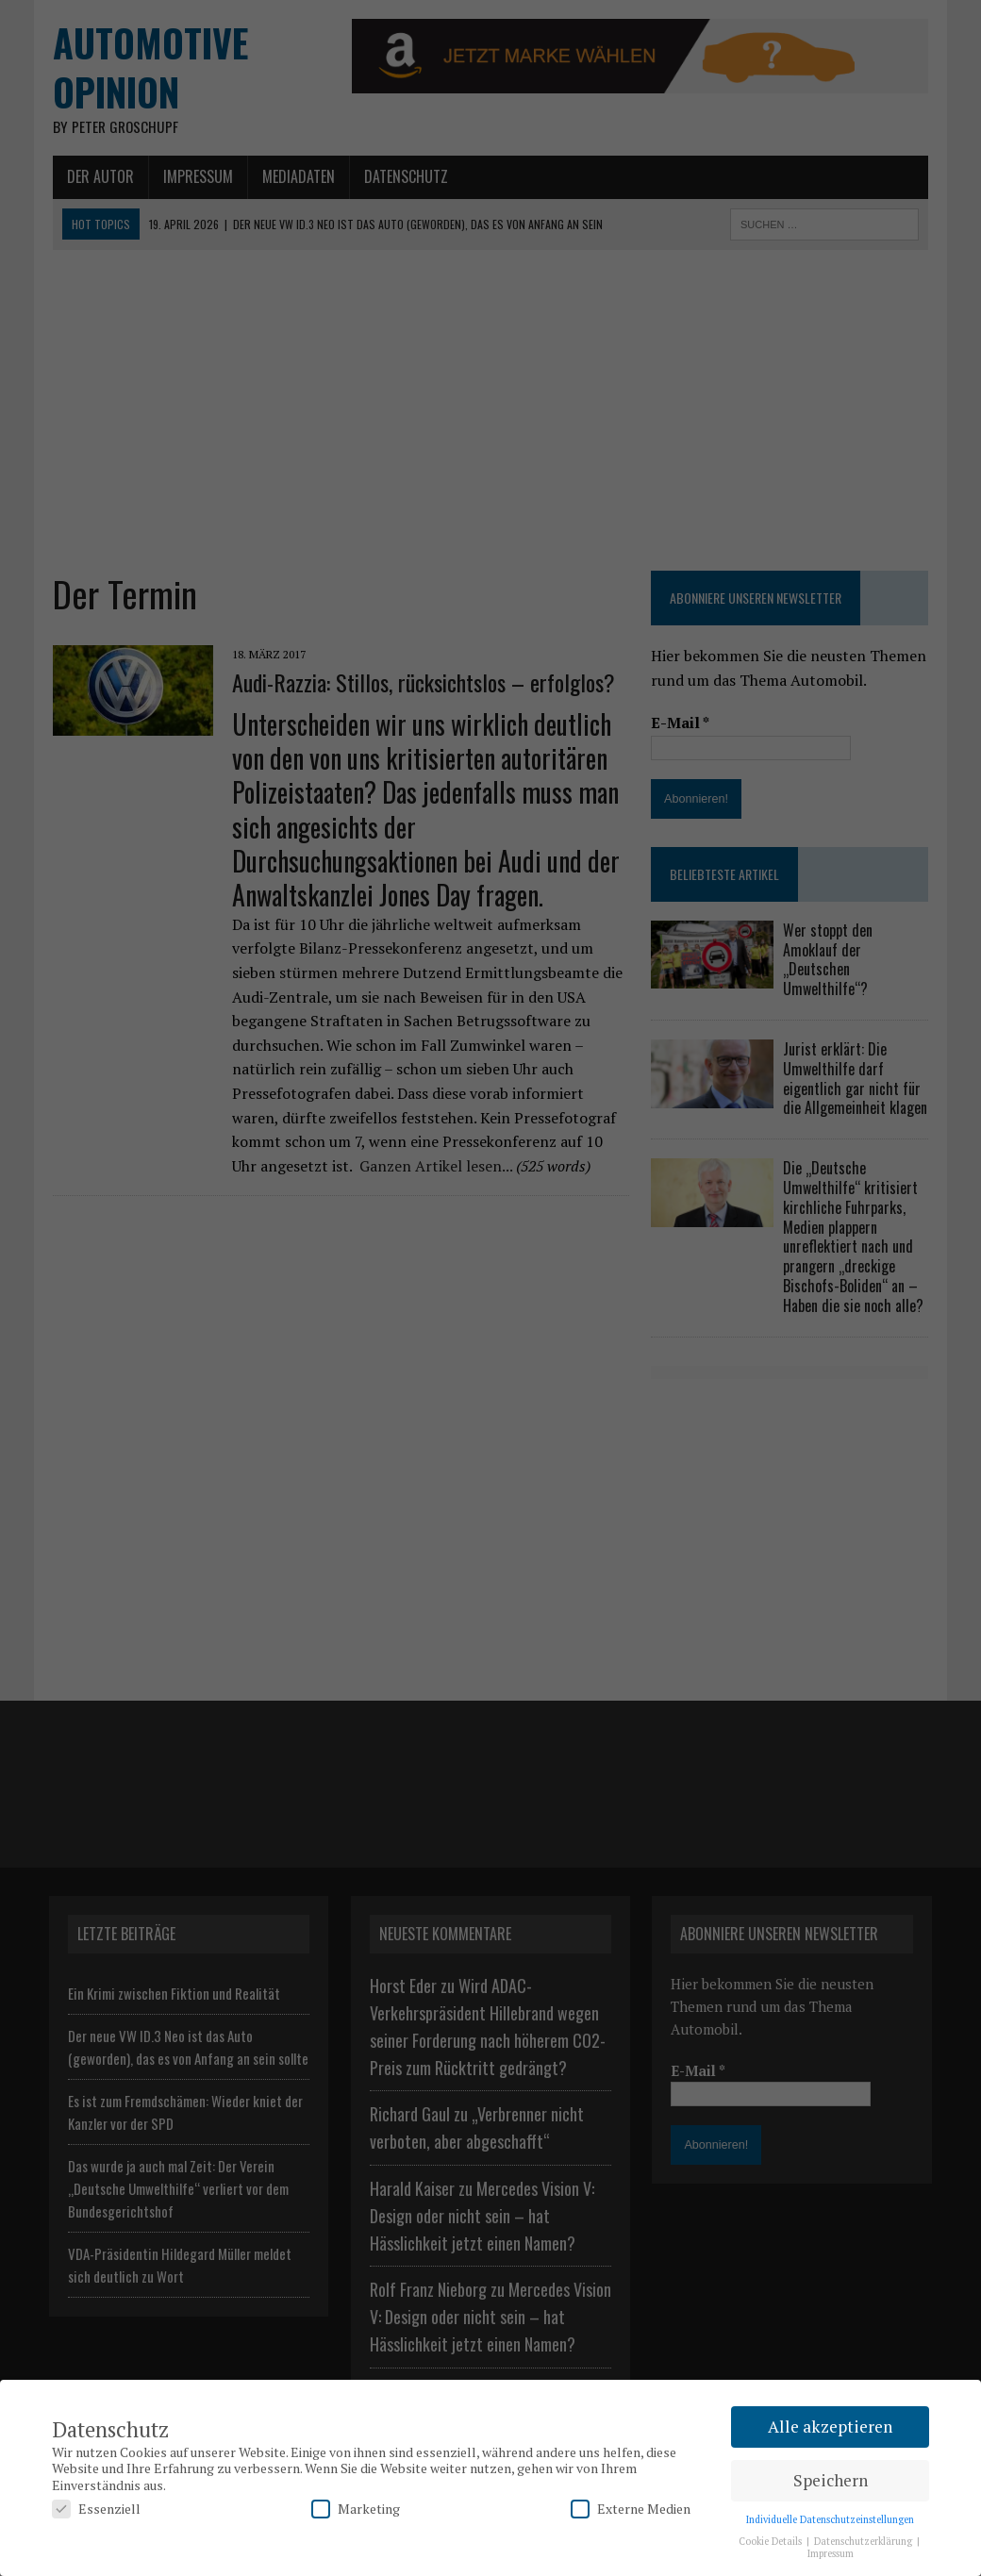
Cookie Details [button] (772, 2541)
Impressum (830, 2553)
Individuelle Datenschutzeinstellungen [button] (830, 2519)
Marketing (355, 2509)
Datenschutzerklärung (864, 2541)
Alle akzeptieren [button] (830, 2426)
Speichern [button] (830, 2480)
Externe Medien (630, 2509)
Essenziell (96, 2509)
